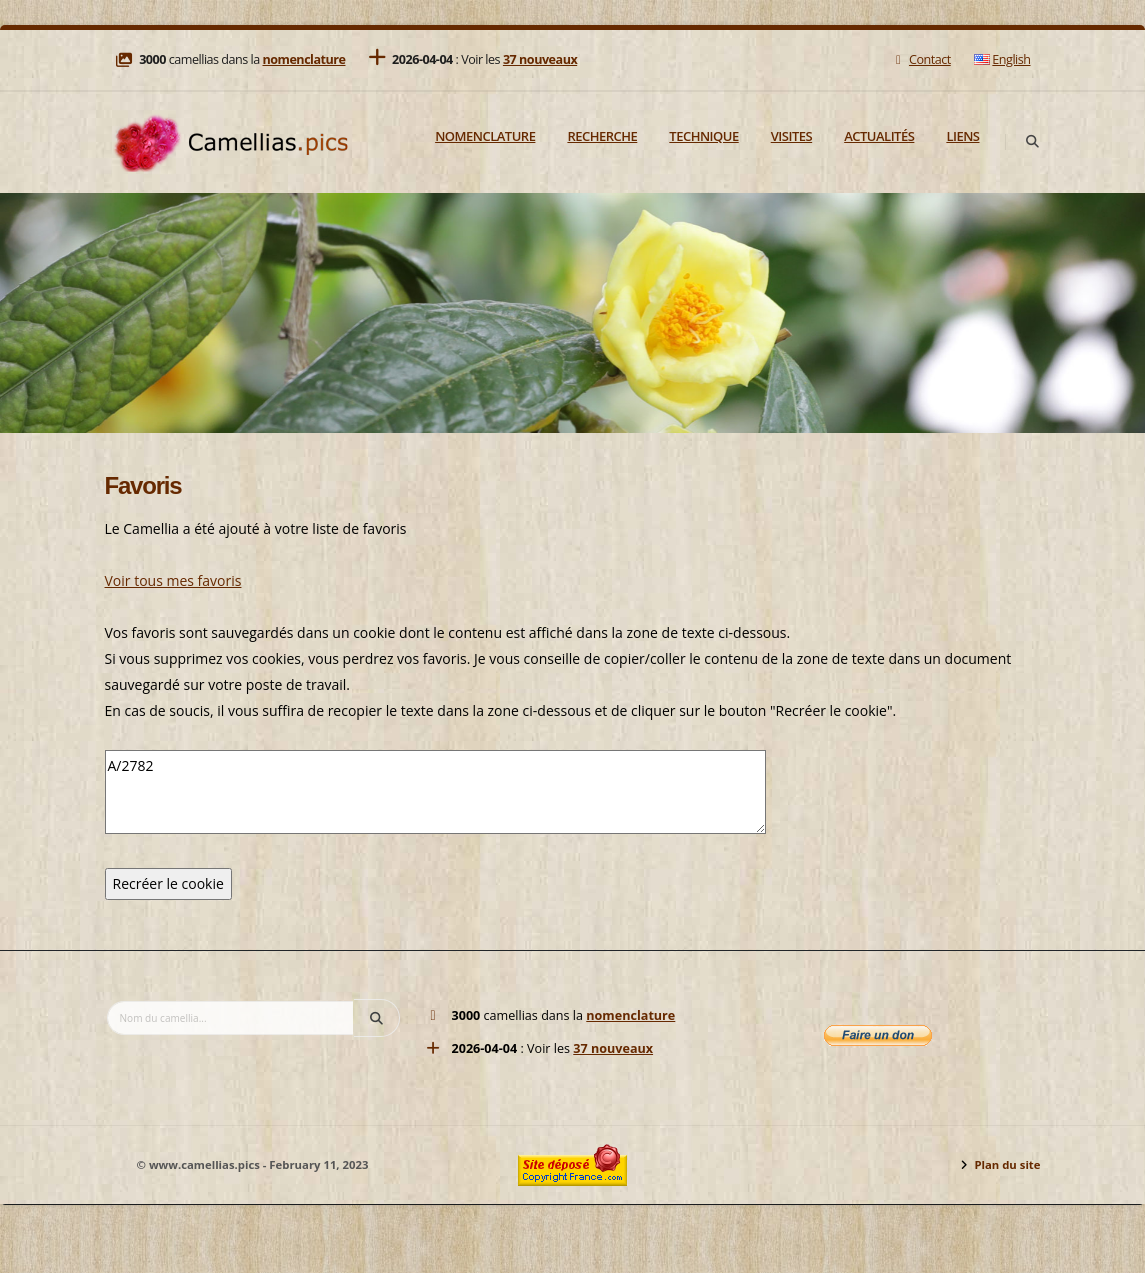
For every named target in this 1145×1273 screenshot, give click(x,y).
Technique (703, 136)
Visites (791, 136)
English (1002, 59)
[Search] (1033, 142)
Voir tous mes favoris (173, 580)
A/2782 (435, 792)
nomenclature (303, 59)
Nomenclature (485, 136)
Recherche (602, 136)
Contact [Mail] (920, 59)
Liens (962, 136)
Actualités (879, 136)
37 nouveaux (540, 59)
